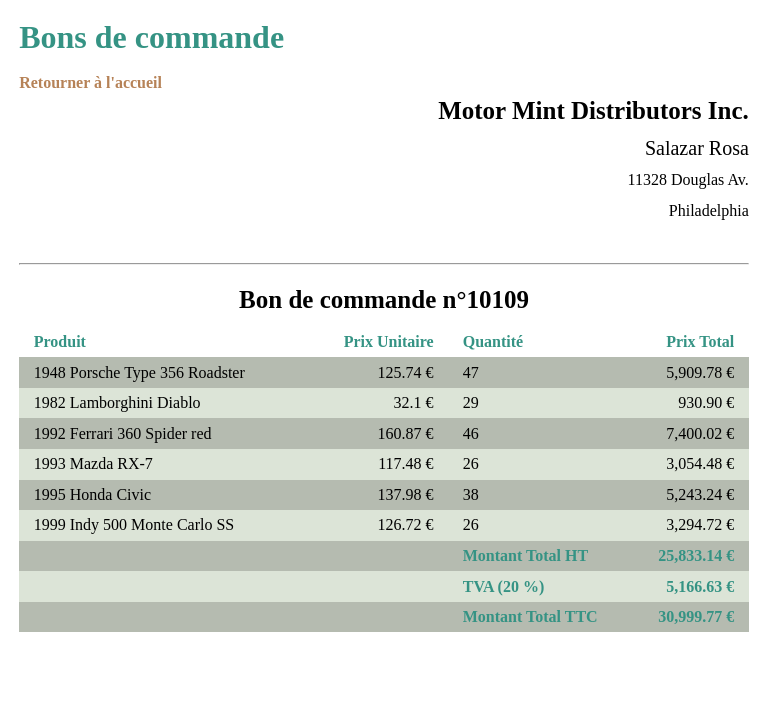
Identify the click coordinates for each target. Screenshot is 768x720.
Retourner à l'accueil (90, 82)
